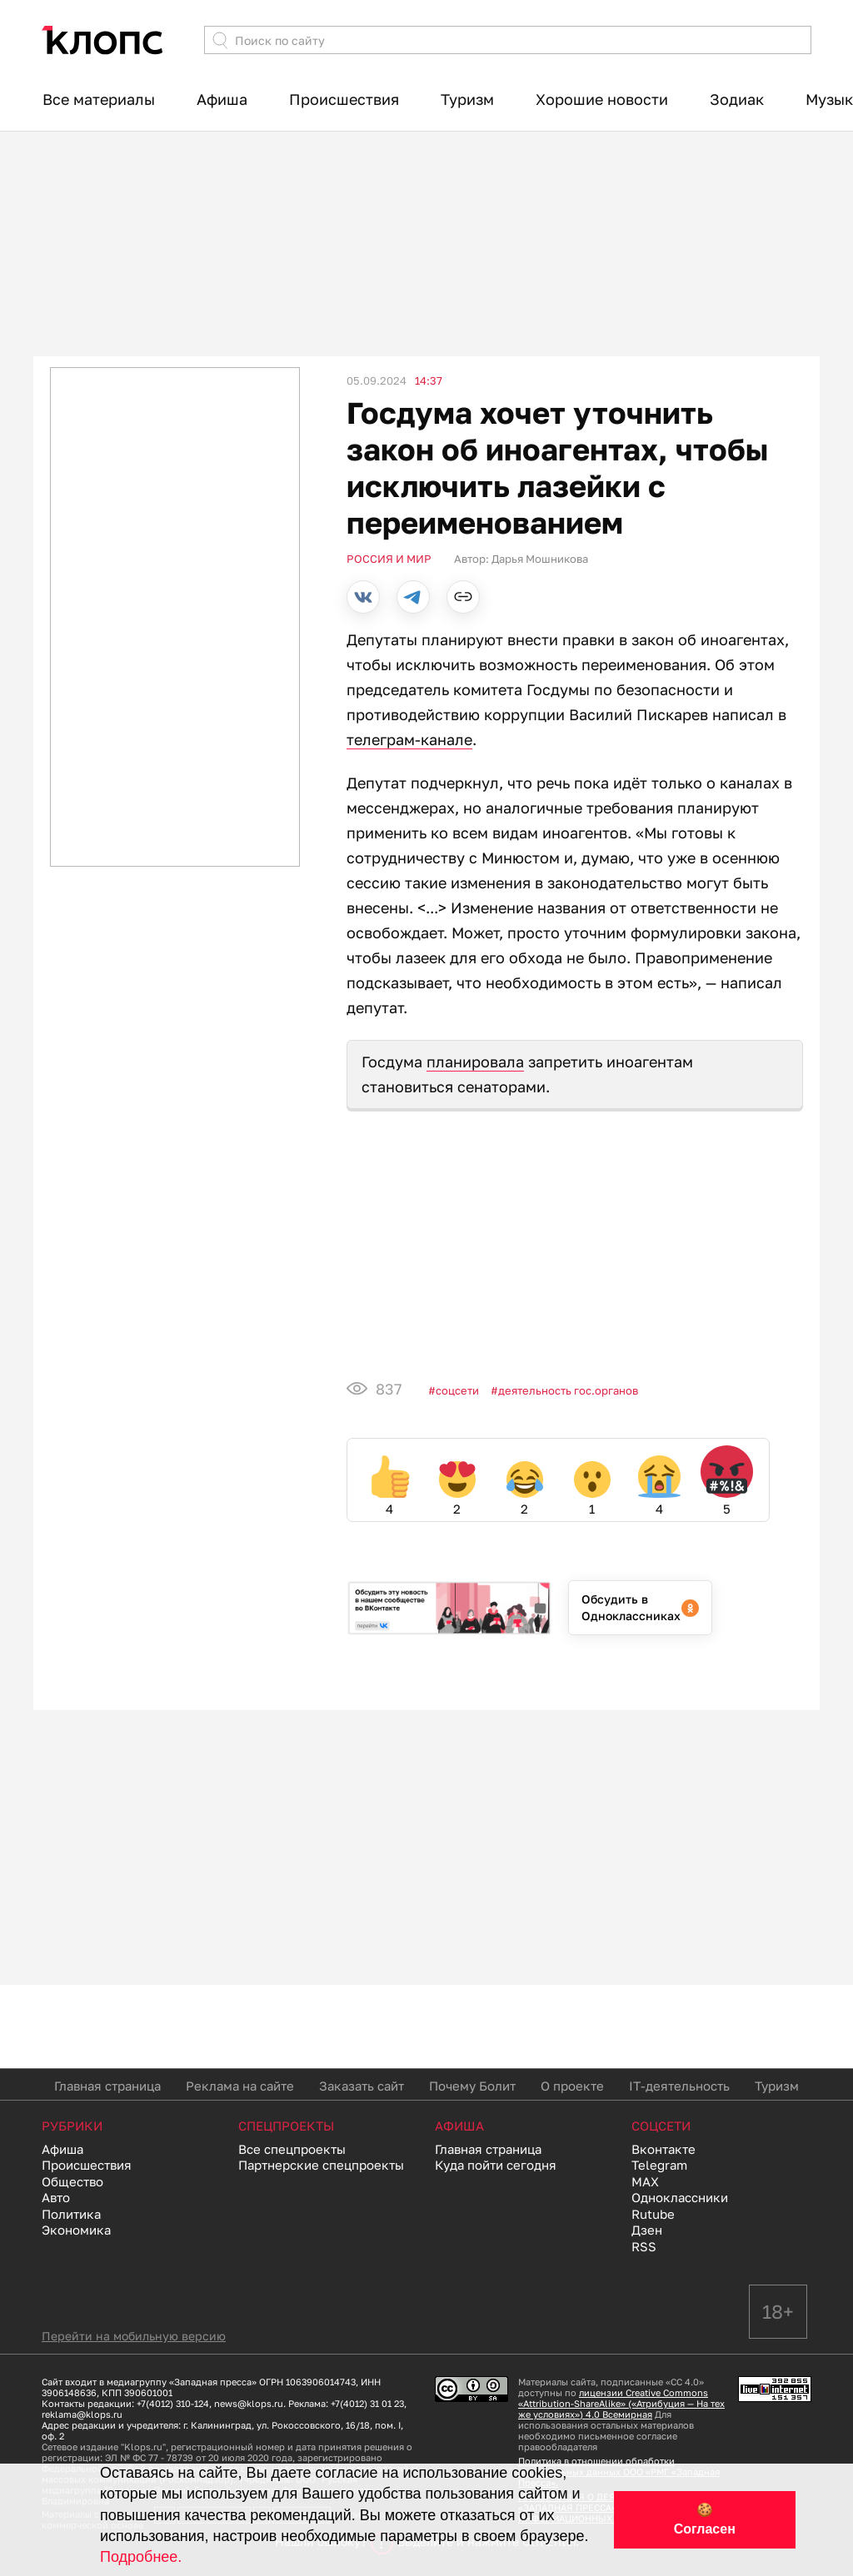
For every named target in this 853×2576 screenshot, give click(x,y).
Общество (72, 2181)
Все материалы (98, 99)
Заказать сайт (361, 2085)
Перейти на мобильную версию (134, 2336)
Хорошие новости (602, 99)
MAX (645, 2181)
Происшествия (344, 99)
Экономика (76, 2229)
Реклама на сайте (240, 2085)
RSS (643, 2246)
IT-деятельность (679, 2085)
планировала (475, 1061)
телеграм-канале (409, 739)
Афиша (222, 99)
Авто (56, 2197)
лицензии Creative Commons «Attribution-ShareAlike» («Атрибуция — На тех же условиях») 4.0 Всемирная (621, 2403)
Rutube (653, 2213)
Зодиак (737, 99)
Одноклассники (679, 2197)
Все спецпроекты (292, 2148)
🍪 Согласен (705, 2519)
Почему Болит (472, 2085)
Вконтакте (663, 2148)
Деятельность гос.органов (568, 1390)
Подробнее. (141, 2557)
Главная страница (107, 2085)
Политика (71, 2213)
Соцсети (457, 1390)
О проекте (572, 2085)
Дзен (646, 2229)
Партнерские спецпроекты (321, 2164)
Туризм (467, 99)
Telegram (659, 2164)
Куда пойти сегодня (495, 2164)
